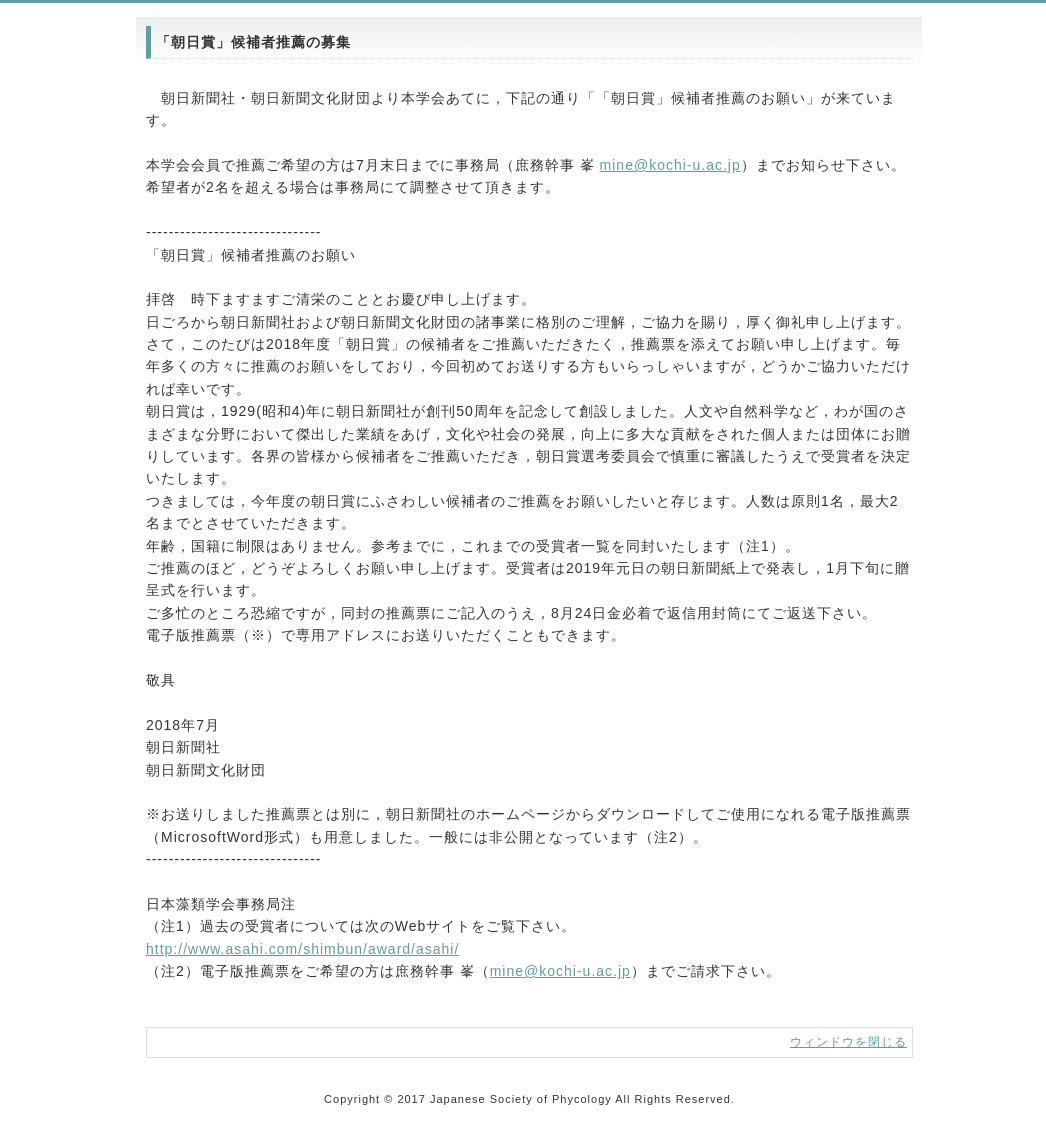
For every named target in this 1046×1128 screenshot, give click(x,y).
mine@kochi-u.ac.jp (670, 165)
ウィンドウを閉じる (848, 1042)
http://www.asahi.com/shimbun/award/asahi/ (302, 949)
